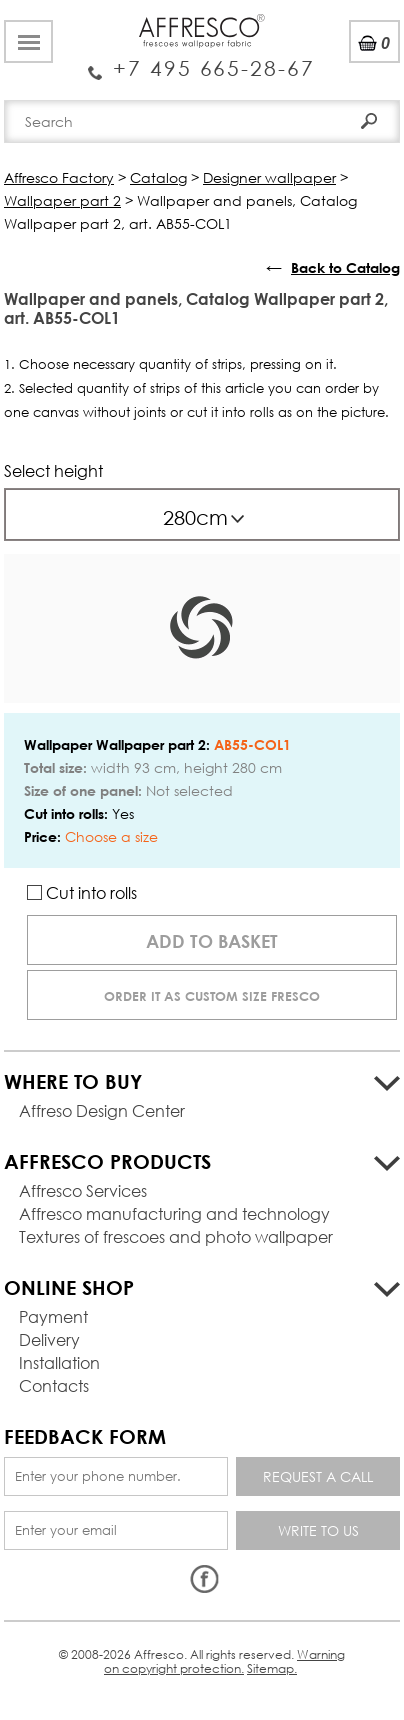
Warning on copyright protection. (224, 1661)
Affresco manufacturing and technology (174, 1213)
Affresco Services (83, 1190)
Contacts (54, 1385)
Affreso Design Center (102, 1110)
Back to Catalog (345, 267)
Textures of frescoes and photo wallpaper (176, 1236)
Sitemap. (272, 1668)
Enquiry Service (201, 61)
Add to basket (212, 941)
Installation (59, 1362)
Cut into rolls (82, 892)
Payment (53, 1316)
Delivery (49, 1339)
